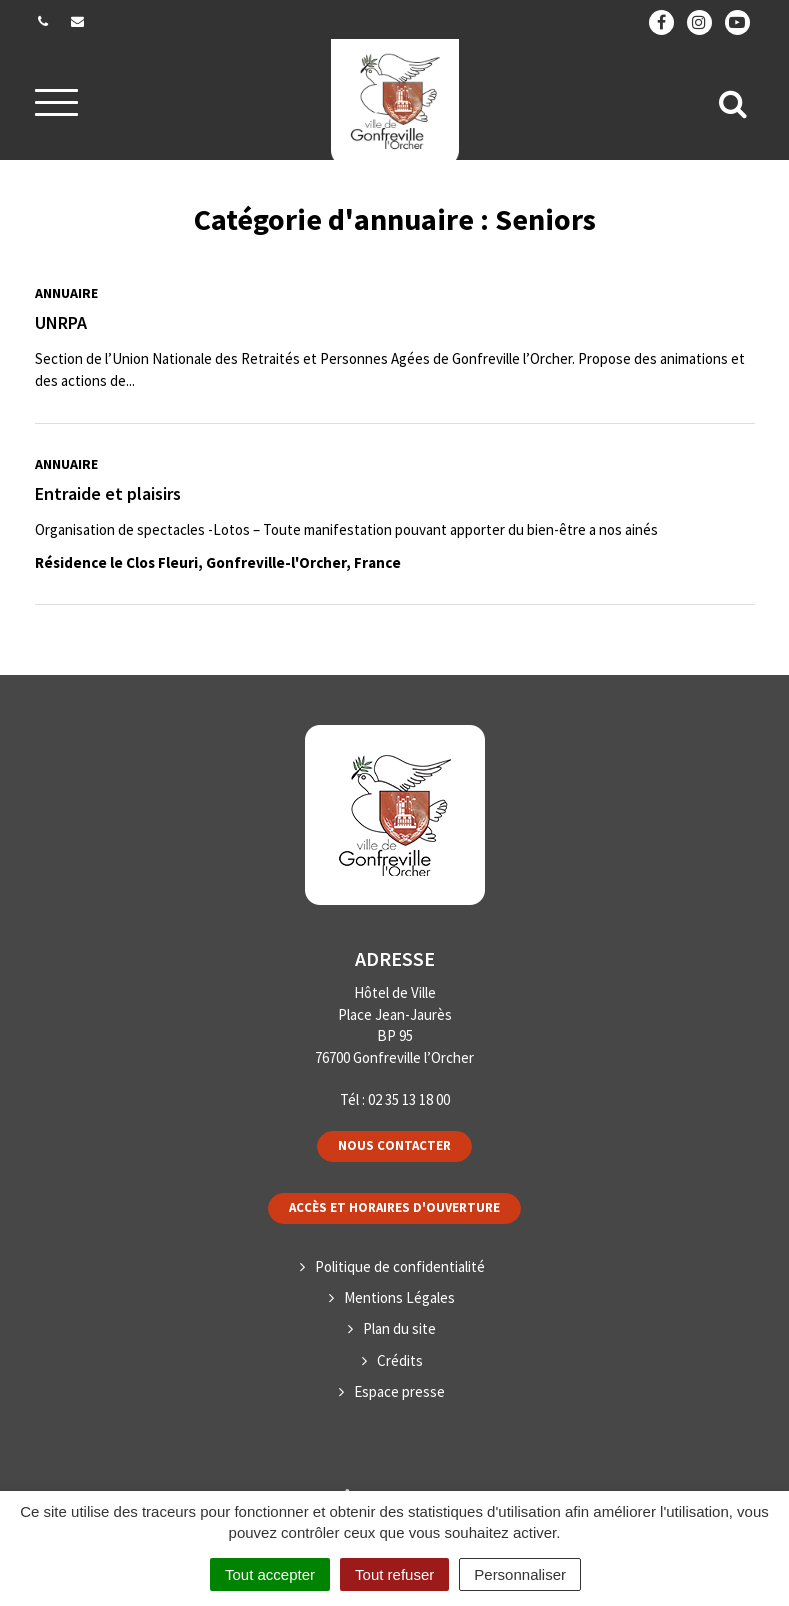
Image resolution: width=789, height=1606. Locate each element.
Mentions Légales (399, 1297)
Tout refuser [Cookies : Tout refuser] (394, 1574)
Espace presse (399, 1391)
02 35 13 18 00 (409, 1099)
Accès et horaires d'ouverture (394, 1207)
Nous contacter (394, 1145)
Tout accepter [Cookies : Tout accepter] (270, 1574)
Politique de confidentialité (400, 1266)
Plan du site (399, 1328)
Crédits (400, 1360)
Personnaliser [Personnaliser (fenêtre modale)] (520, 1574)
